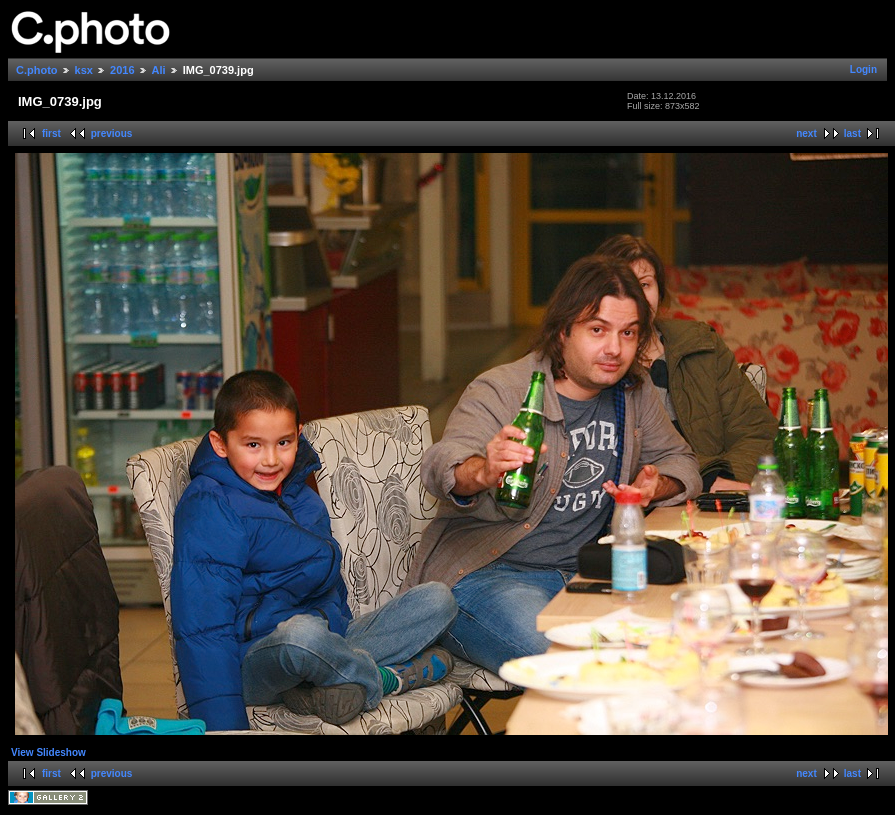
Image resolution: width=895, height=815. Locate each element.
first (51, 133)
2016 (122, 70)
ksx (84, 70)
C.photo (37, 70)
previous (112, 133)
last (852, 133)
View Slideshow (48, 752)
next (806, 133)
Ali (159, 70)
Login (863, 69)
